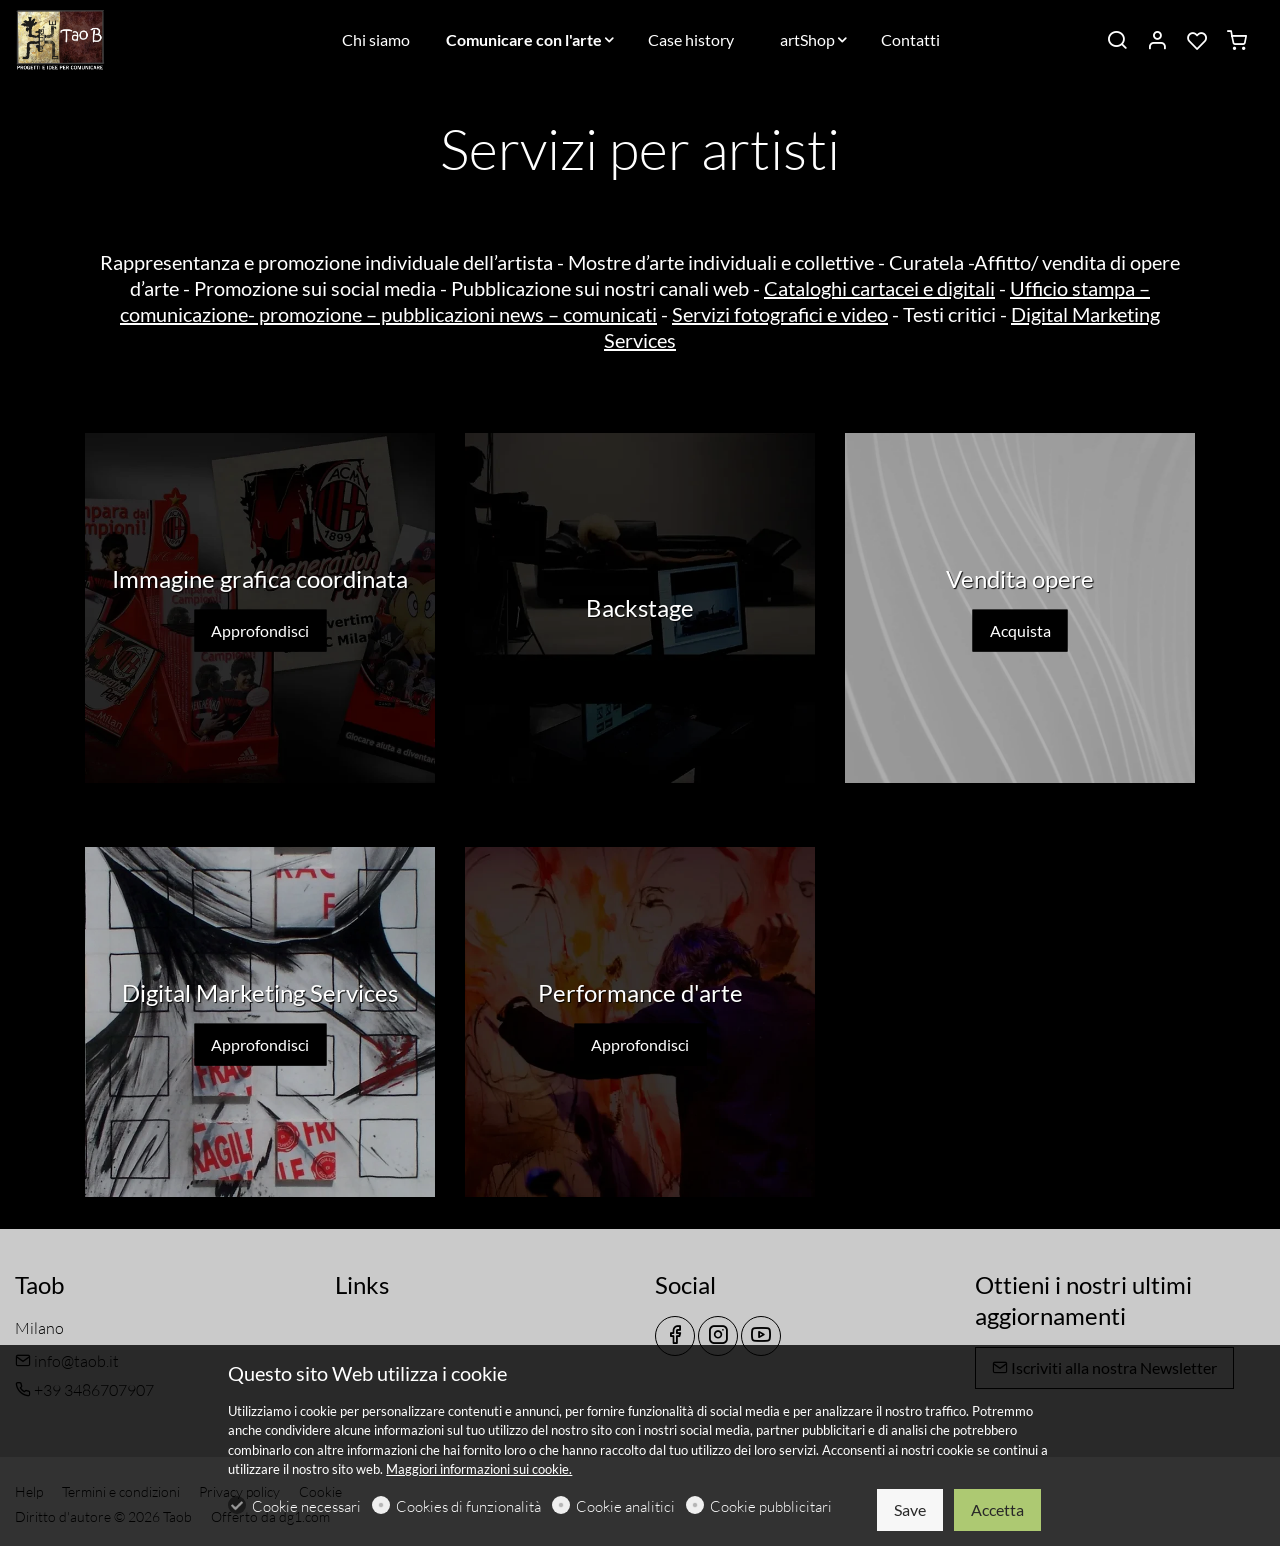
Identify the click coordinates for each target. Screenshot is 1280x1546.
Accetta (997, 1509)
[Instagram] (718, 1336)
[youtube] (761, 1336)
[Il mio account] (1157, 41)
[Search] (1117, 41)
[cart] (1237, 41)
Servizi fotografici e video (780, 314)
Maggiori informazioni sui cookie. (479, 1469)
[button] (640, 795)
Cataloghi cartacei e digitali (879, 288)
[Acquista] (1020, 608)
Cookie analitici (625, 1506)
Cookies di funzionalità (468, 1506)
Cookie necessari (306, 1506)
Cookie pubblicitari (771, 1506)
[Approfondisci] (260, 608)
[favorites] (1197, 41)
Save (910, 1509)
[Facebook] (675, 1336)
